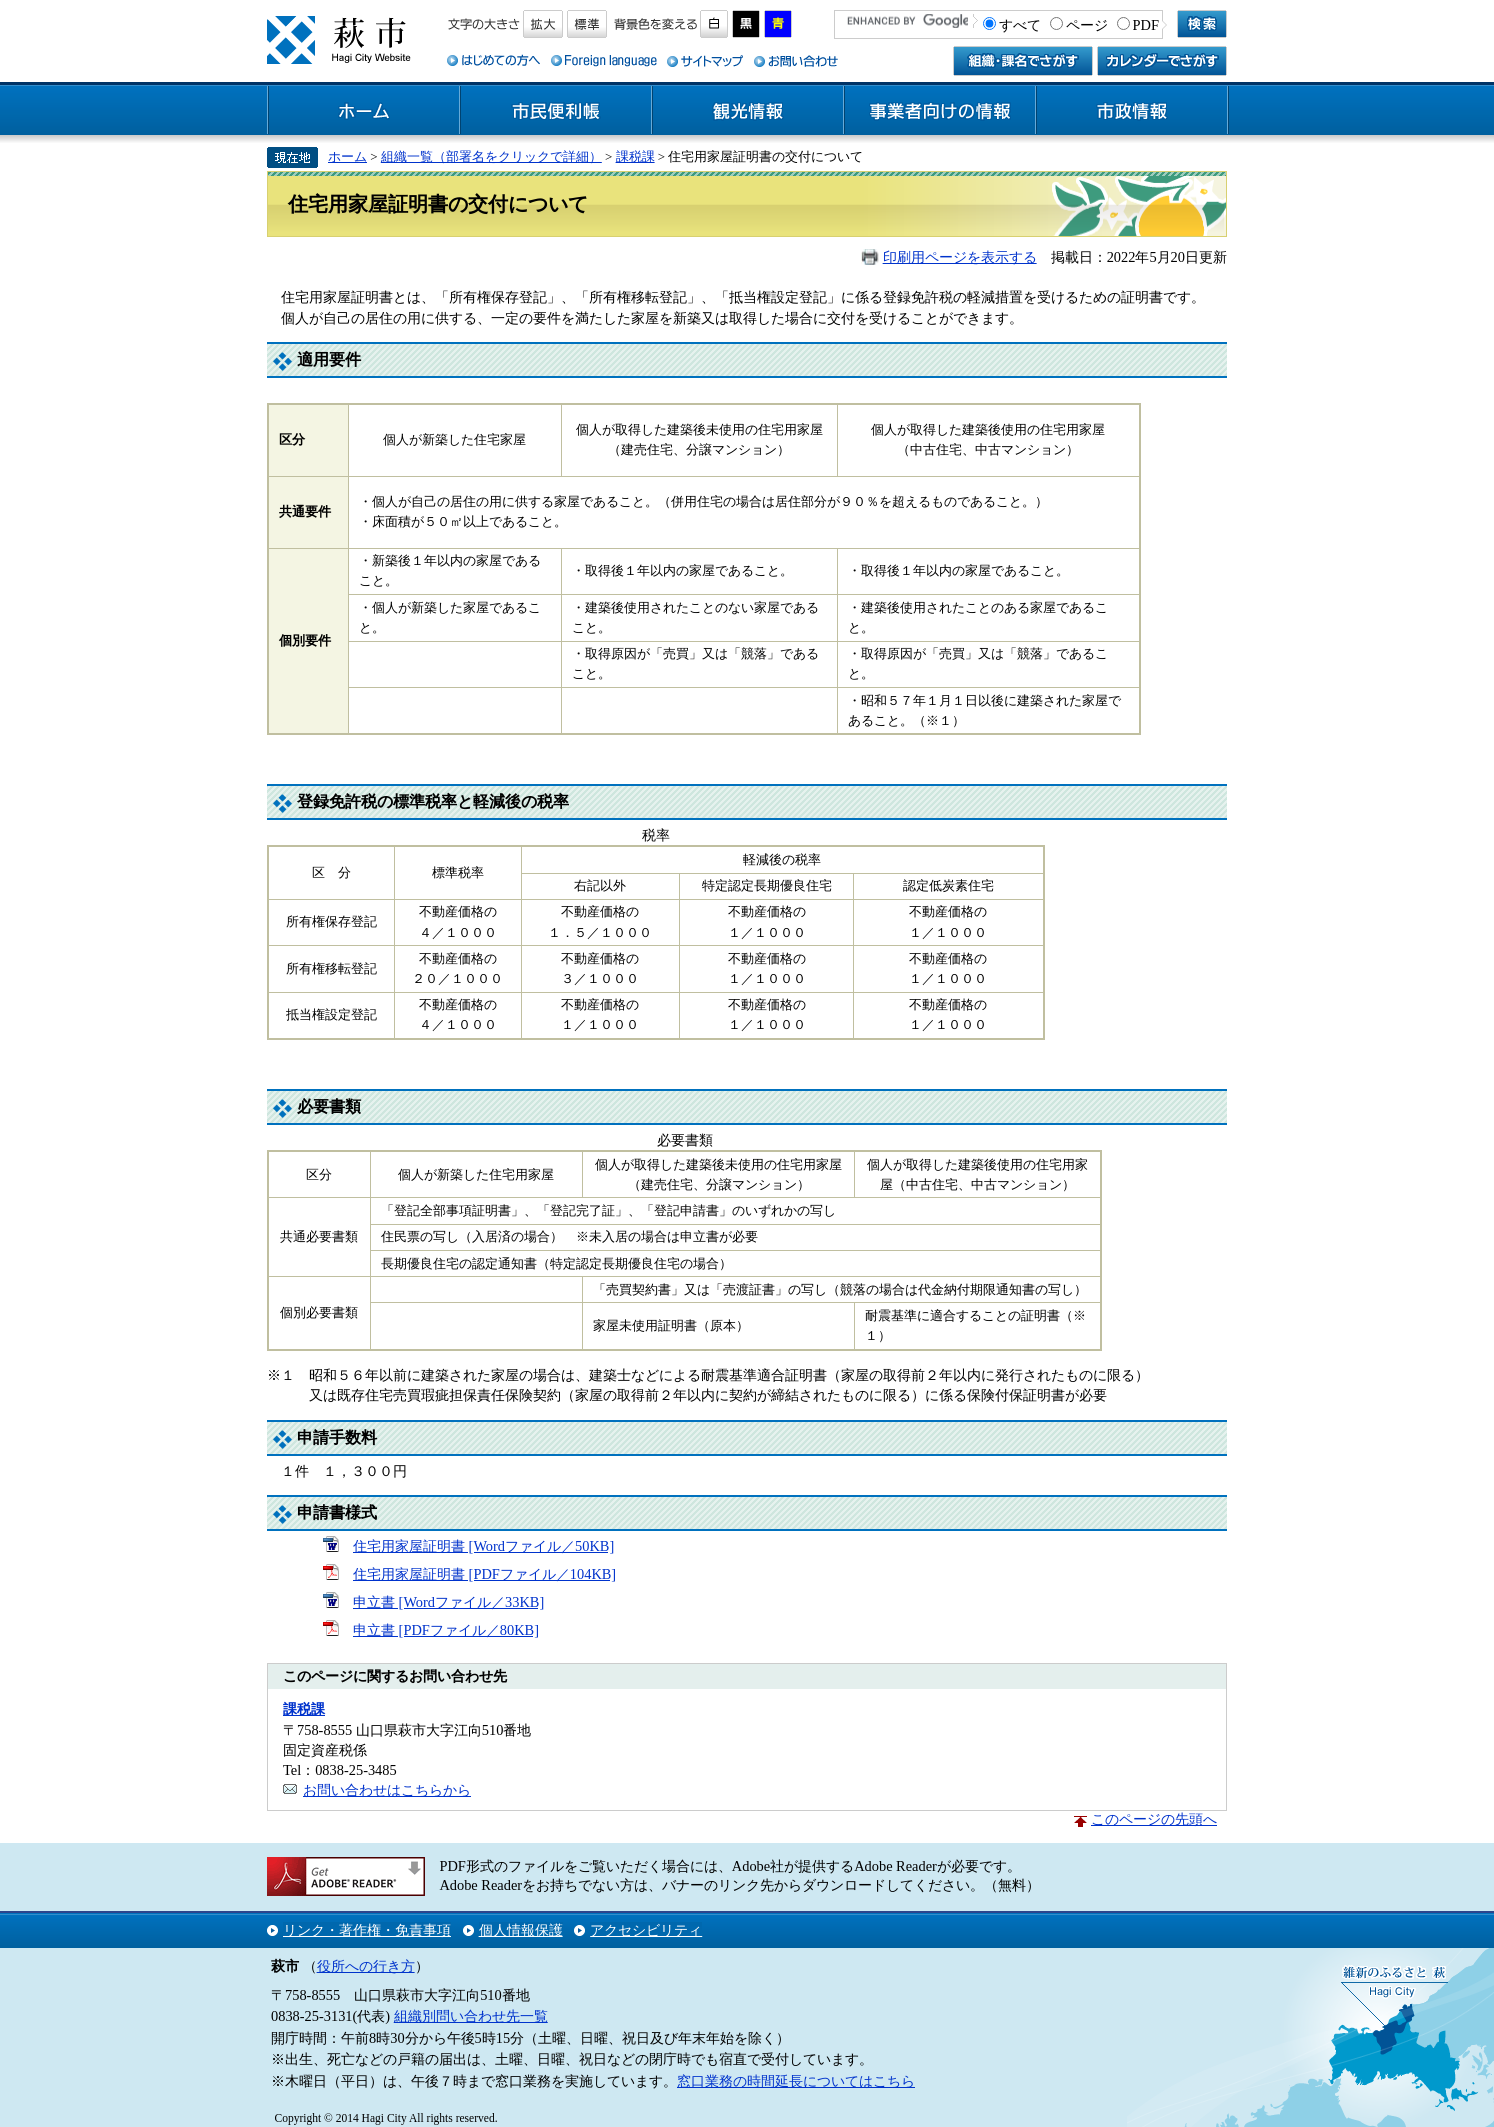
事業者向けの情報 (940, 111)
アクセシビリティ (646, 1930)
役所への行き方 (366, 1966)
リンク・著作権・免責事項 (367, 1930)
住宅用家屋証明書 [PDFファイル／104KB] (484, 1574)
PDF (1146, 25)
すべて (1020, 25)
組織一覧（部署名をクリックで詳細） (491, 156)
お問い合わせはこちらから (387, 1790)
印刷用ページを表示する (960, 257)
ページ (1087, 25)
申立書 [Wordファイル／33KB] (448, 1602)
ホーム (364, 111)
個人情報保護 (521, 1930)
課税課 (635, 156)
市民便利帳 (556, 111)
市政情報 (1132, 111)
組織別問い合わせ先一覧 (471, 2016)
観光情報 (748, 111)
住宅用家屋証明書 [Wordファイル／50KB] (483, 1546)
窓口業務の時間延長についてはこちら (796, 2081)
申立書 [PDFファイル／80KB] (446, 1630)
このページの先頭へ (1154, 1819)
